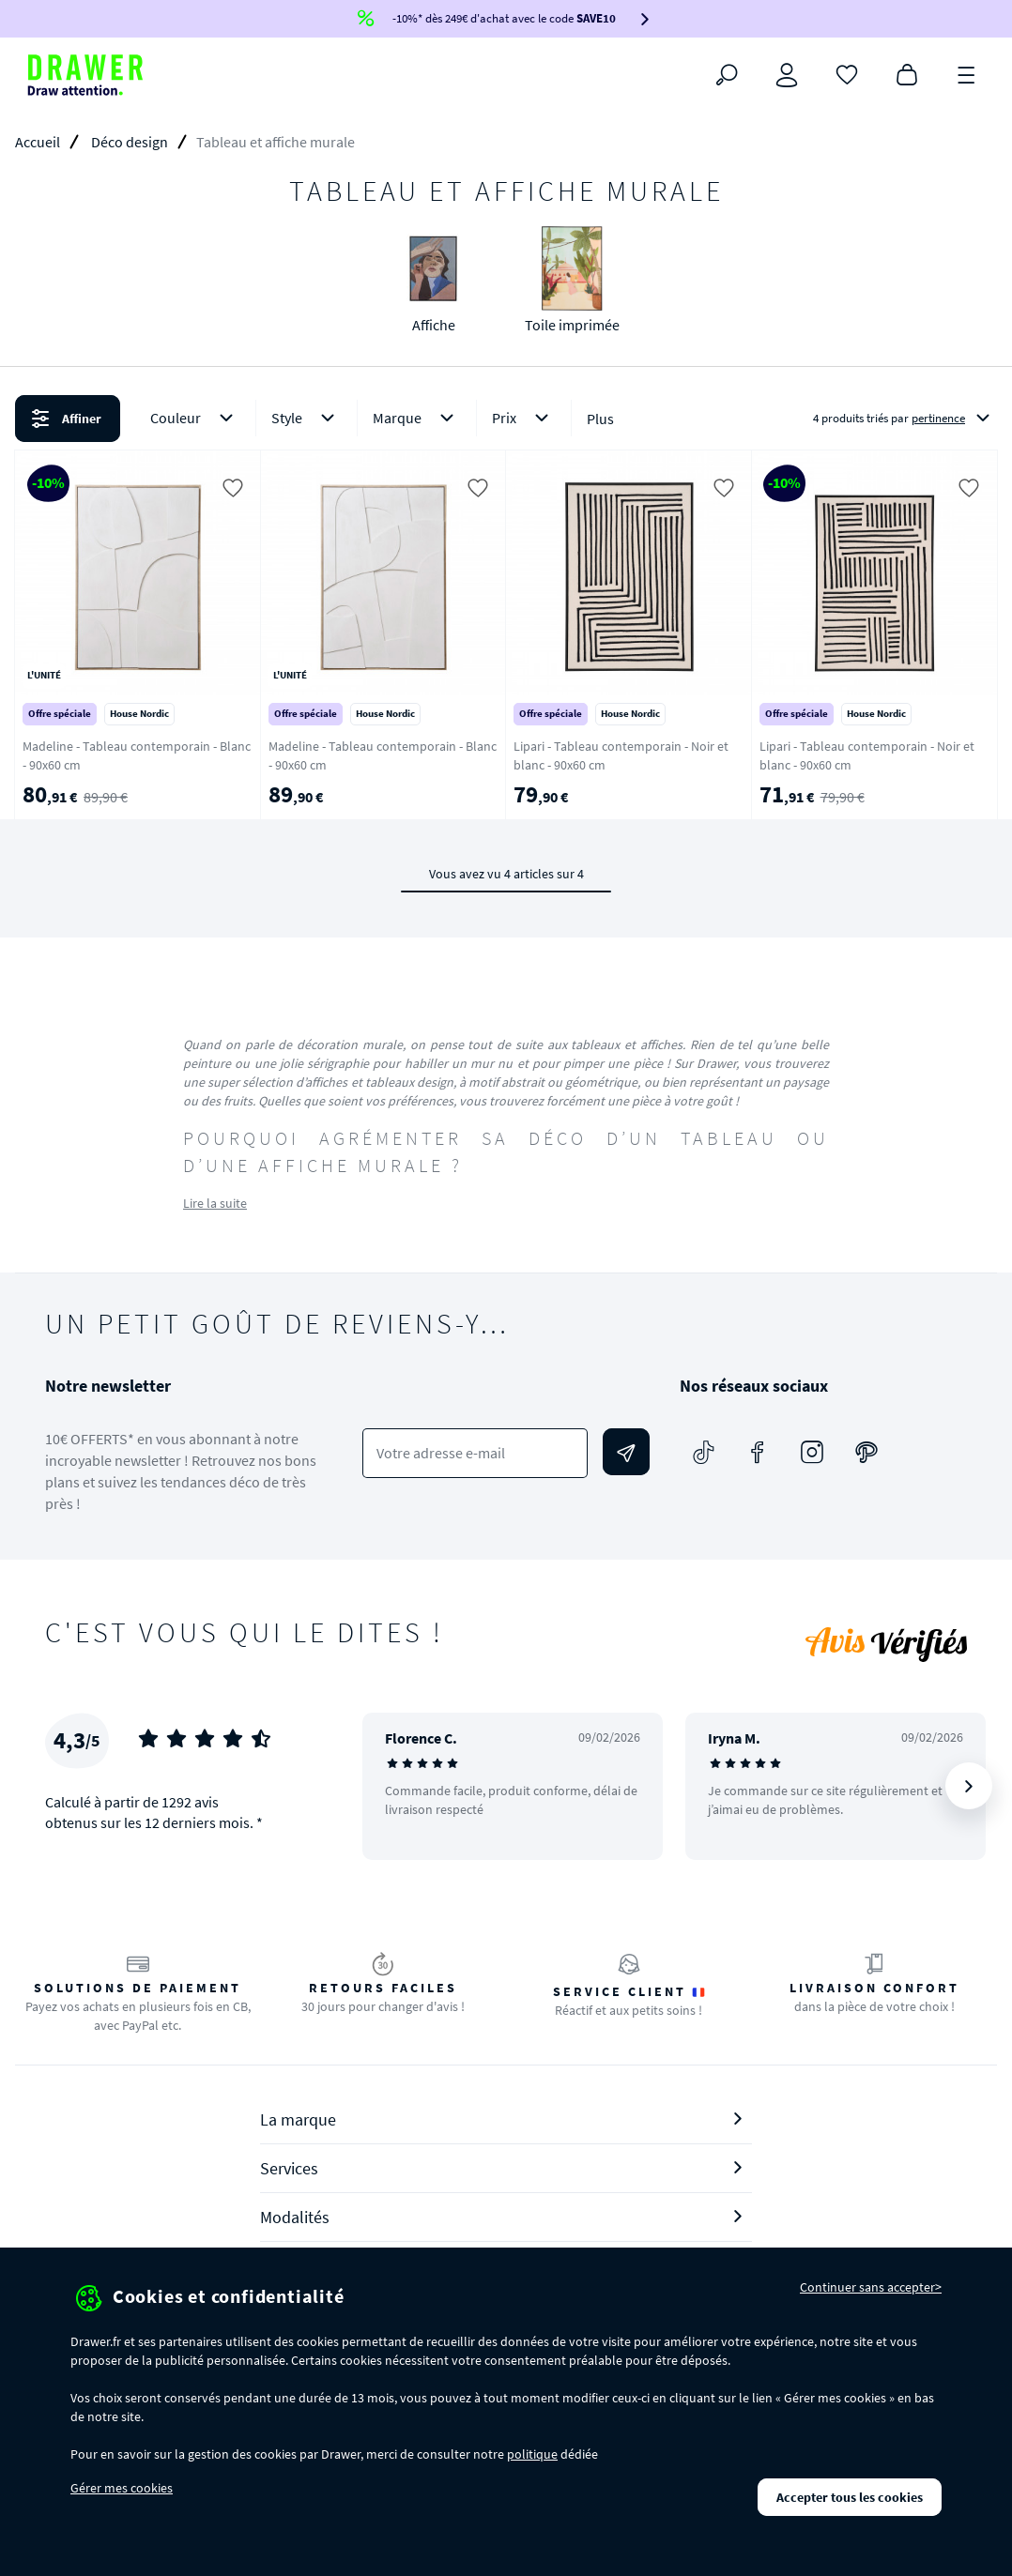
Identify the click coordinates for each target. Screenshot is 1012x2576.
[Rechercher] (727, 75)
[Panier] (907, 73)
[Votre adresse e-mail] (475, 1453)
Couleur (195, 418)
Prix (524, 418)
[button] (506, 419)
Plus (600, 418)
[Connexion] (787, 75)
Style (306, 418)
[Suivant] (968, 1785)
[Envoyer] (626, 1451)
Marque (417, 418)
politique (532, 2454)
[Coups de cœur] (847, 73)
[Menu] (967, 73)
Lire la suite (215, 1203)
